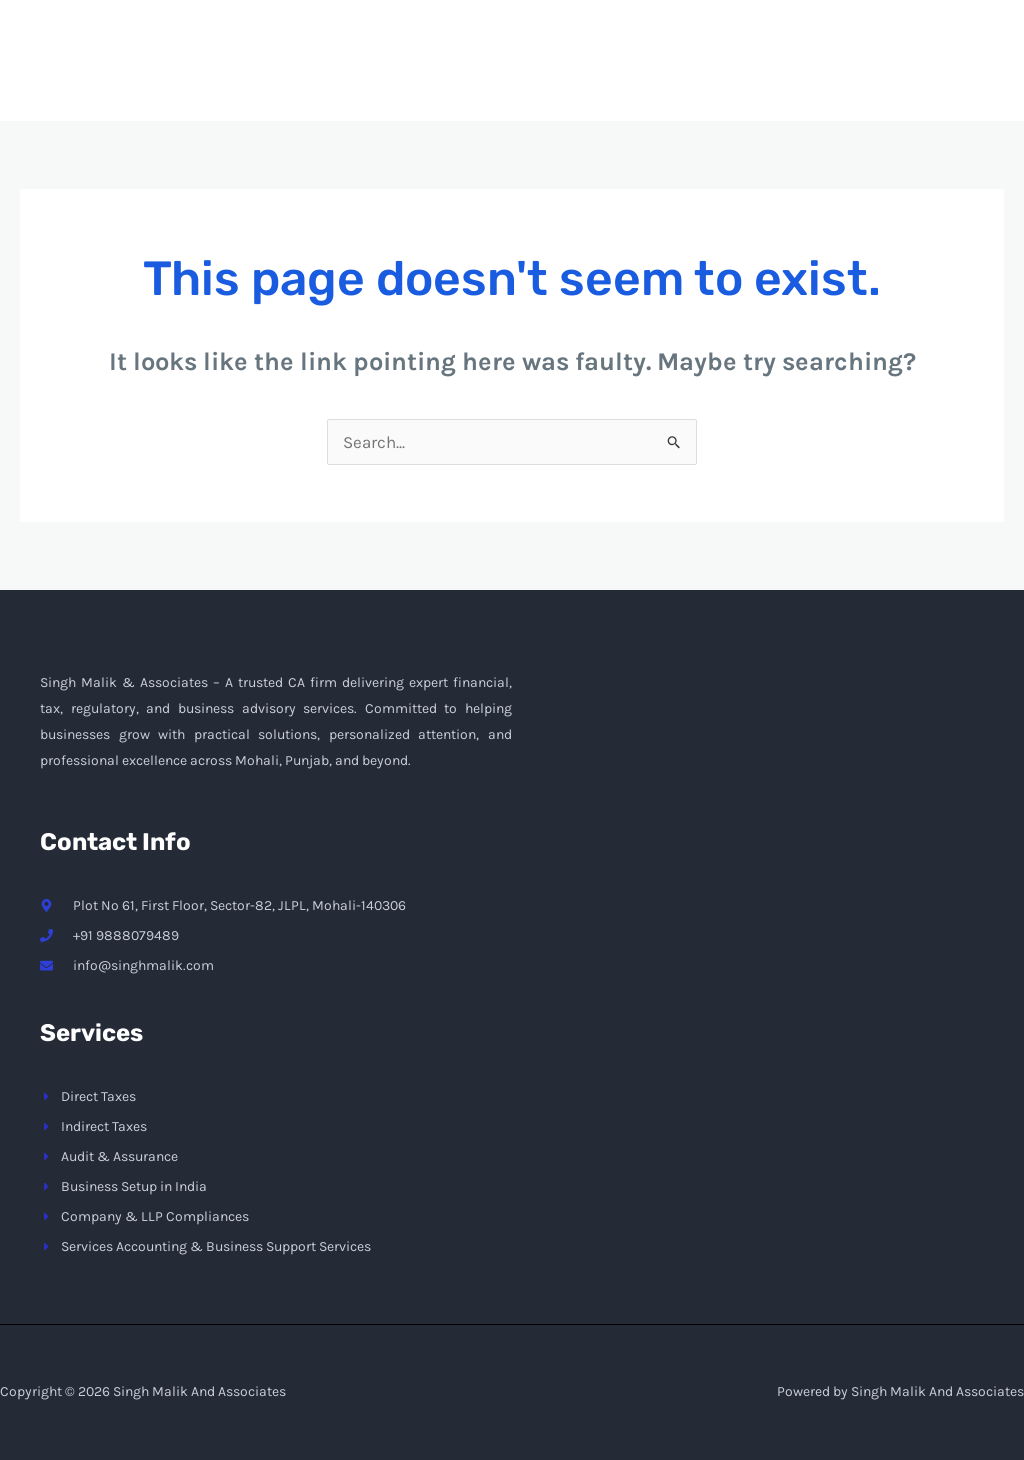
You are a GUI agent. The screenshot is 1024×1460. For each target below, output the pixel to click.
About (549, 76)
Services (665, 76)
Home (454, 76)
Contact (789, 76)
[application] (700, 76)
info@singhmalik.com (762, 15)
